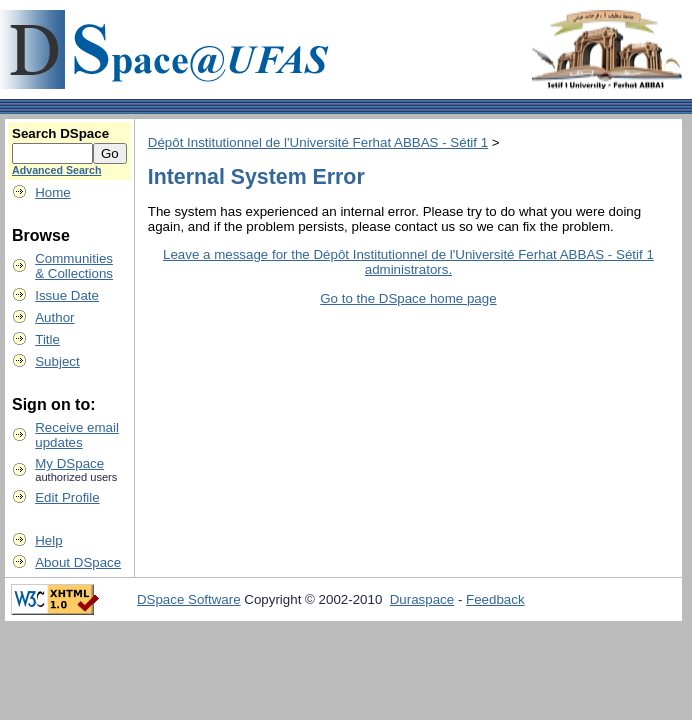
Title (47, 339)
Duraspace (422, 599)
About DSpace (78, 562)
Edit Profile (67, 497)
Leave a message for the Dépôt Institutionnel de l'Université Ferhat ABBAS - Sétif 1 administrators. (408, 262)
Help (48, 540)
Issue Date (67, 295)
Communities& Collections (74, 266)
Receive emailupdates (77, 435)
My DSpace (69, 463)
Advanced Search (56, 170)
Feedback (495, 599)
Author (54, 317)
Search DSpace (60, 133)
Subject (57, 361)
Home (53, 192)
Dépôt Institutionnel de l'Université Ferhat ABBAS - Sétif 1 (318, 142)
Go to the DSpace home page (408, 298)
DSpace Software (189, 599)
